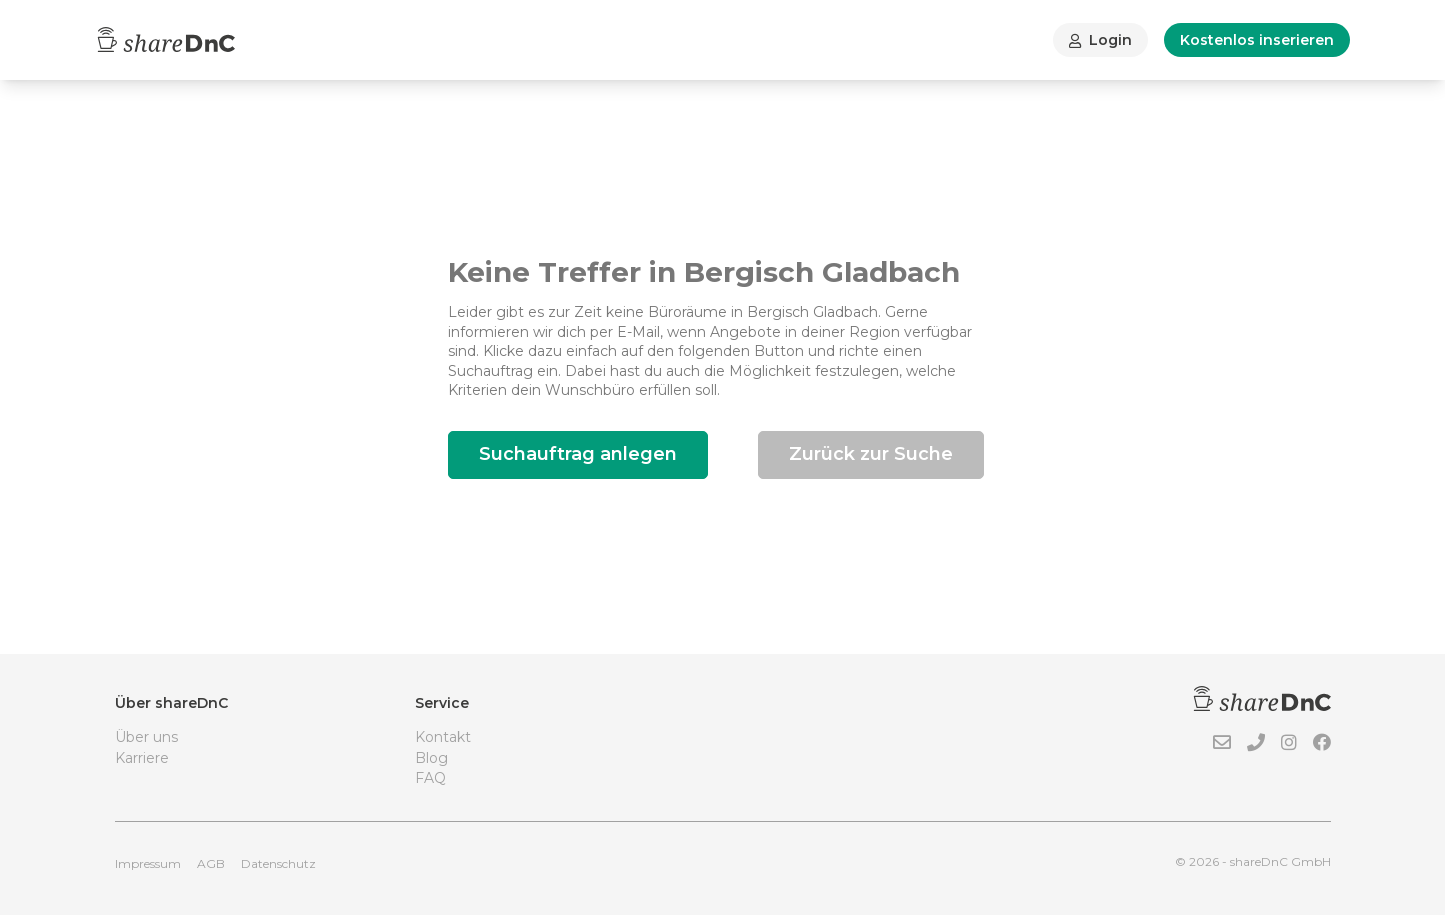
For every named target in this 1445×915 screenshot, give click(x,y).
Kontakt (443, 737)
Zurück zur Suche (871, 454)
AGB (211, 863)
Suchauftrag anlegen (578, 454)
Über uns (146, 737)
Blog (431, 758)
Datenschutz (278, 863)
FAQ (430, 778)
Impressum (148, 863)
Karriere (142, 758)
